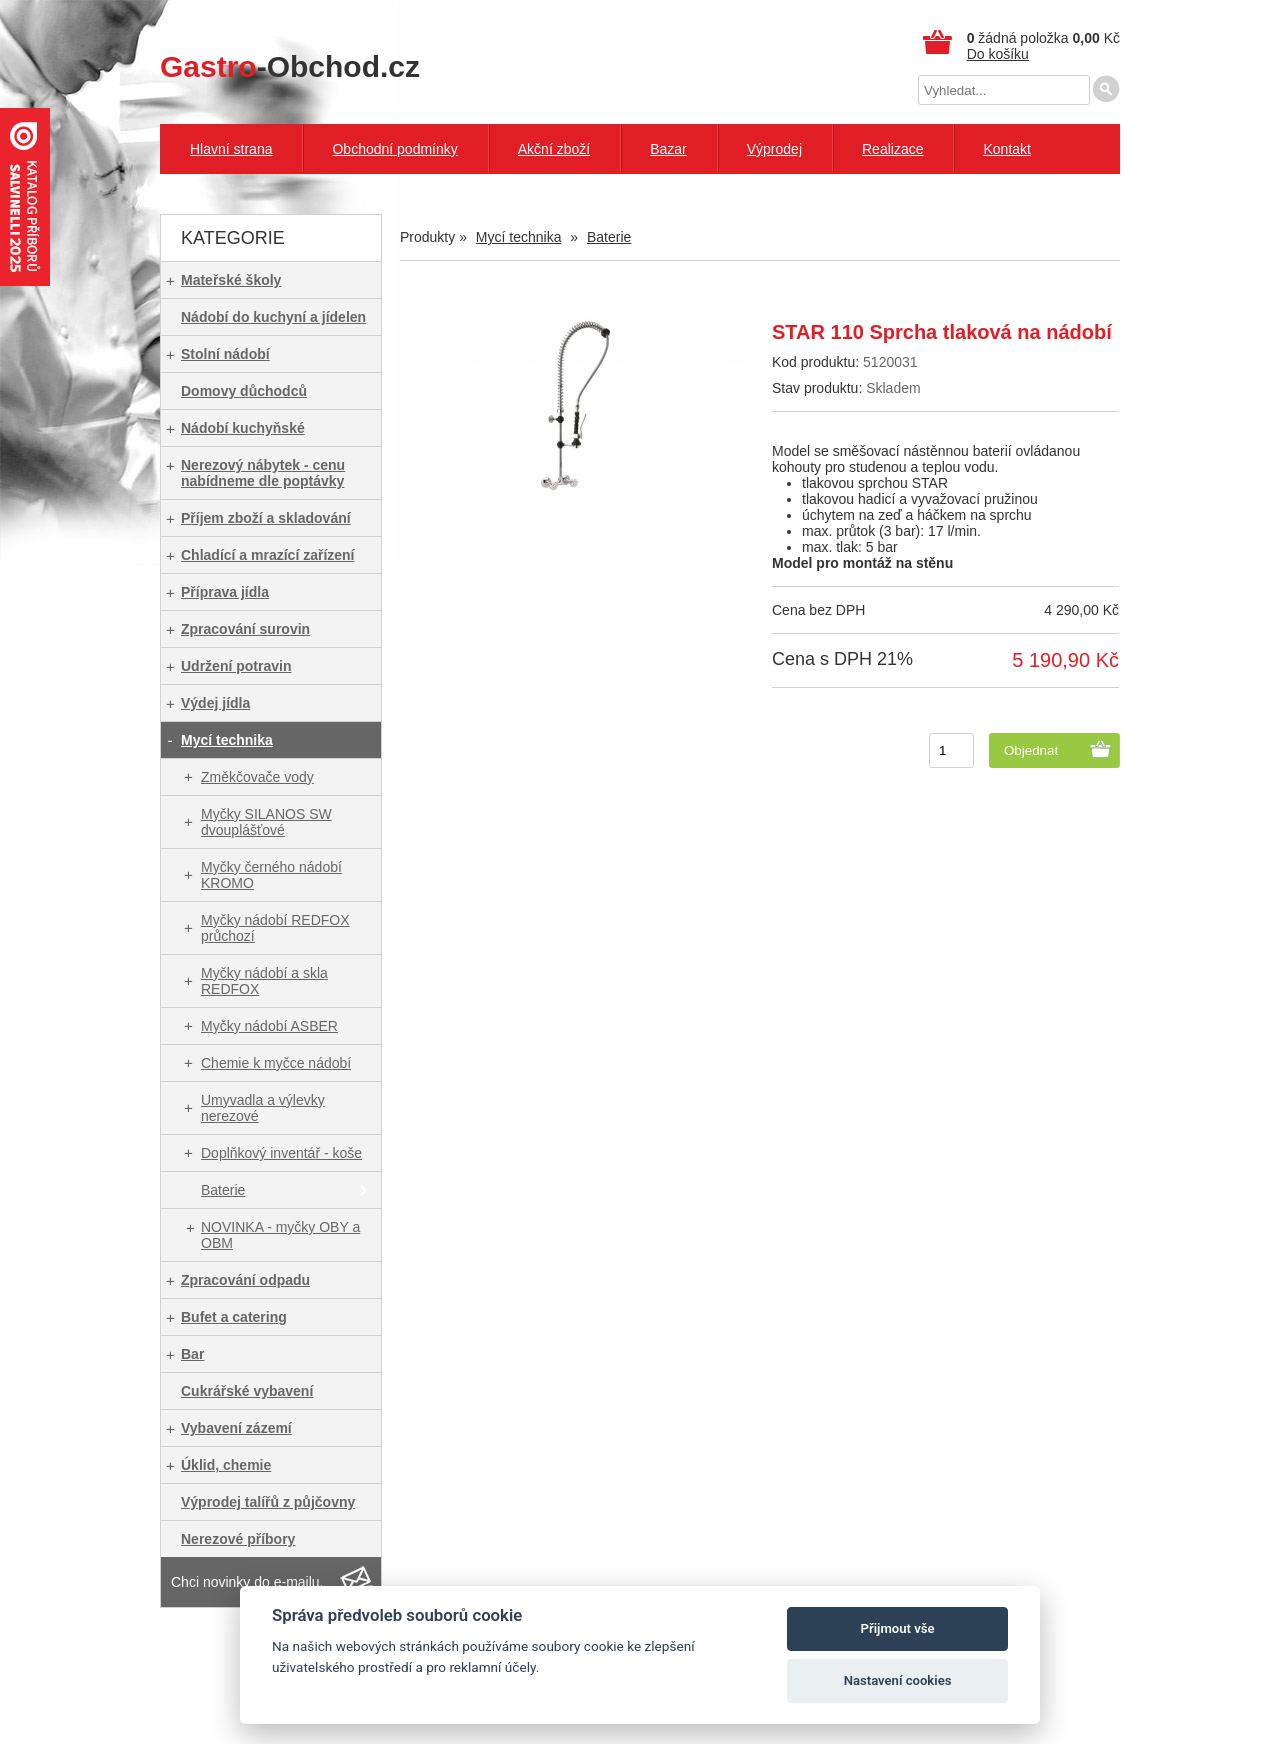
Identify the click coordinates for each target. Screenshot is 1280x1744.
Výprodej (774, 149)
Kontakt (1006, 149)
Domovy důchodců (244, 391)
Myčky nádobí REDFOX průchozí (275, 928)
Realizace (892, 149)
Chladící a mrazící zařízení (268, 555)
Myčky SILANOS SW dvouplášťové (266, 822)
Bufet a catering (234, 1317)
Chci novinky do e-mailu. (247, 1582)
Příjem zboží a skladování (266, 518)
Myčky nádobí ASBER (269, 1026)
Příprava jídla (225, 592)
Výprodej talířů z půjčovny (268, 1502)
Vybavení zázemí (236, 1428)
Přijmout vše (898, 1628)
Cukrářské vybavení (247, 1391)
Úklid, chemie (226, 1465)
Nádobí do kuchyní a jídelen (273, 317)
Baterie (223, 1190)
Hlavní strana (231, 149)
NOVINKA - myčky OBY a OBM (280, 1235)
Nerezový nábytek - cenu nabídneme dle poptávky (263, 473)
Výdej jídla (215, 703)
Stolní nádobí (225, 354)
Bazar (668, 149)
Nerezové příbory (238, 1539)
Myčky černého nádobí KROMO (271, 875)
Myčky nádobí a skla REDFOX (264, 981)
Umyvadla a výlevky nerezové (263, 1108)
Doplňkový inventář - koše (281, 1153)
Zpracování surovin (245, 629)
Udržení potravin (236, 666)
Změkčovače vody (257, 777)
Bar (192, 1354)
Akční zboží (554, 149)
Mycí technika (227, 740)
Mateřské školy (231, 280)
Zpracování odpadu (245, 1280)
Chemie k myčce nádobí (276, 1063)
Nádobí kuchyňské (243, 428)
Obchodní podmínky (394, 149)
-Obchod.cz (290, 66)
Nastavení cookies (898, 1680)
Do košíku (998, 54)
